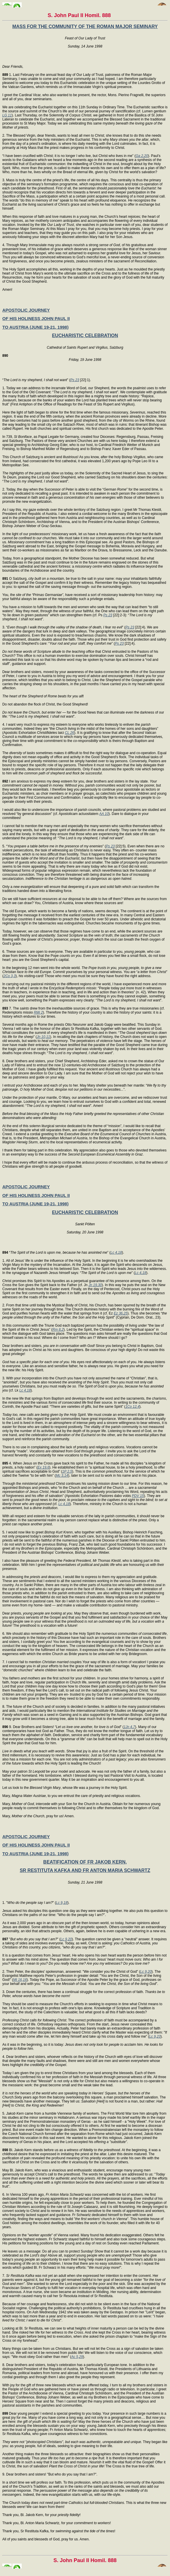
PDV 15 (138, 1496)
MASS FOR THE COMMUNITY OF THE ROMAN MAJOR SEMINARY (85, 26)
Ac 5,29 (77, 2357)
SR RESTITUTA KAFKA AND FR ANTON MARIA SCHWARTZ (85, 1870)
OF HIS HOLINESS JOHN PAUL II (36, 318)
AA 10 (104, 814)
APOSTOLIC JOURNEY (26, 310)
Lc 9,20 (66, 1939)
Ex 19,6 (43, 1467)
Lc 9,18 (61, 1903)
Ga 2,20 (142, 156)
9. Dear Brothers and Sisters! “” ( (63, 1727)
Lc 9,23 (154, 2036)
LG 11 (7, 115)
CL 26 (69, 733)
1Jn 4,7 (129, 1727)
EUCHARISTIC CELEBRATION (85, 335)
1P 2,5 (67, 1471)
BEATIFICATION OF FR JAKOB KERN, (85, 1862)
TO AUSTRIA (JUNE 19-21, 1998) (35, 327)
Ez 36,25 (120, 1313)
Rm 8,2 (58, 1330)
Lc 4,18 (116, 1252)
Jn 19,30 (95, 1285)
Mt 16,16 (20, 1980)
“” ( (56, 1252)
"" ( (31, 1939)
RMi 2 (38, 1012)
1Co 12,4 (132, 1407)
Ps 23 (74, 380)
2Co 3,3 (9, 976)
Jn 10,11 (43, 1037)
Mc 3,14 (62, 1475)
